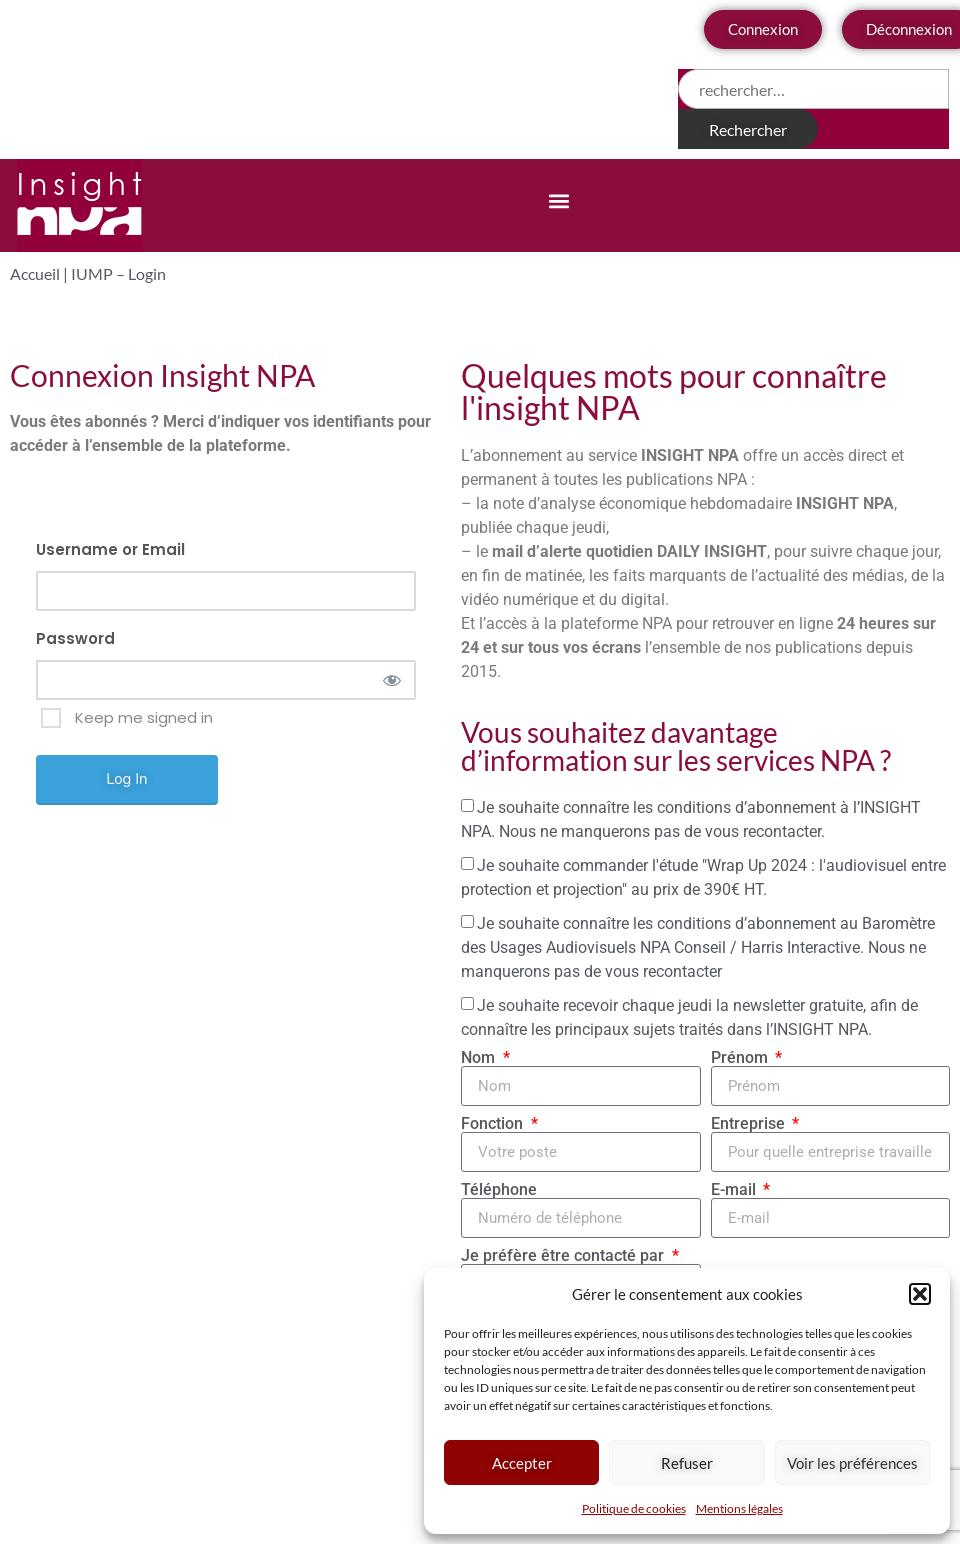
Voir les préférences (852, 1463)
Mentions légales (739, 1508)
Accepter (522, 1463)
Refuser (687, 1463)
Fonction (494, 1124)
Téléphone (499, 1190)
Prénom (741, 1058)
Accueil (35, 273)
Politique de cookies (634, 1508)
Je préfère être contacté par (564, 1256)
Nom (480, 1058)
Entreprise (750, 1124)
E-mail (735, 1190)
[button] (920, 1294)
